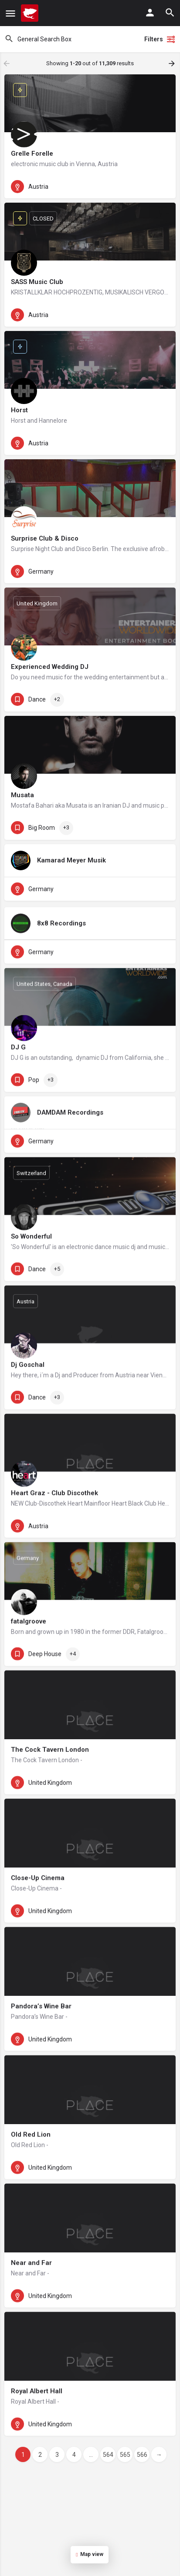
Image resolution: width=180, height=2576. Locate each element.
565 (125, 2454)
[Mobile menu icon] (10, 13)
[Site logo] (31, 13)
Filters (160, 39)
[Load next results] (172, 63)
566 (142, 2454)
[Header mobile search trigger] (170, 12)
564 (108, 2454)
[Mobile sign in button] (150, 12)
